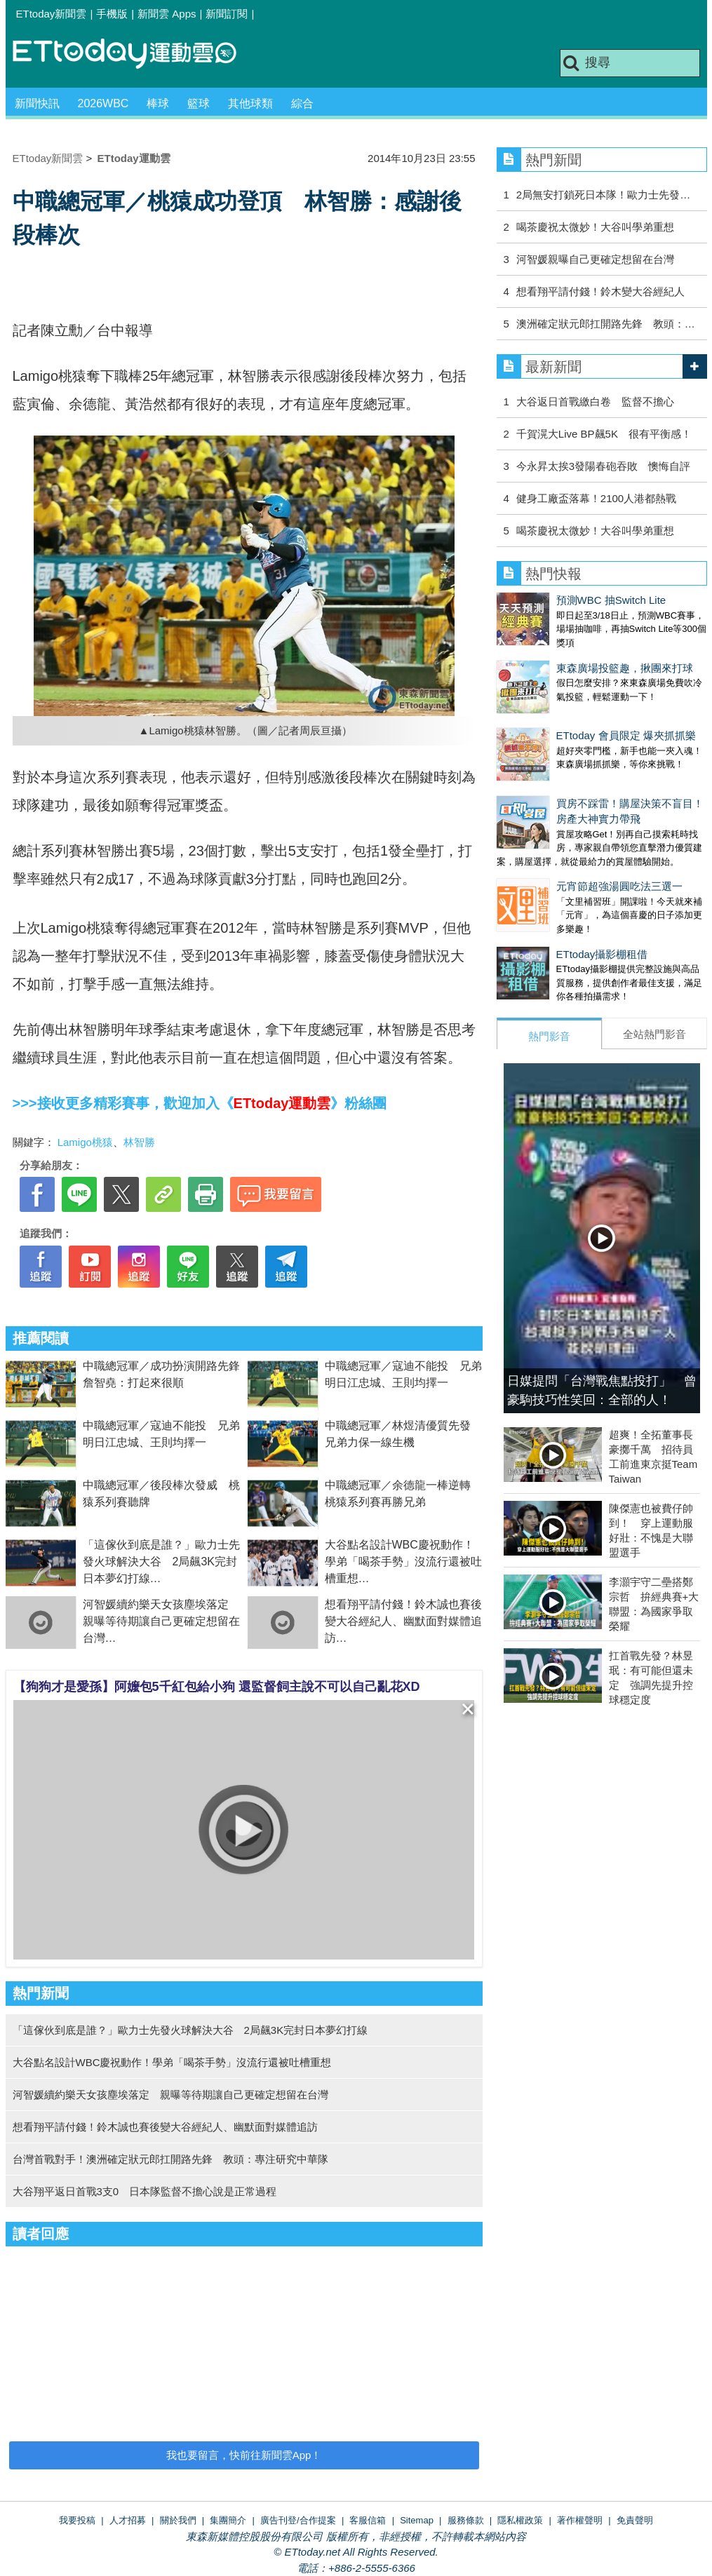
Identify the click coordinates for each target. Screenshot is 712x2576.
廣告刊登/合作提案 (298, 2520)
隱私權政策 (520, 2520)
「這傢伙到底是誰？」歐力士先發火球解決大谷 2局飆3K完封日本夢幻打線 (161, 1561)
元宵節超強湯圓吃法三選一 (560, 844)
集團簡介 (228, 2520)
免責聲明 (635, 2520)
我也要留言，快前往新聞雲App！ (244, 2455)
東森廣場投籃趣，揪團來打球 (565, 654)
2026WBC (103, 103)
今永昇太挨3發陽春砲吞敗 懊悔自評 (603, 466)
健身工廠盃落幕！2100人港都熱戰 (596, 498)
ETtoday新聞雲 (51, 14)
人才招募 (127, 2520)
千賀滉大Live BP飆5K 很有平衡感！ (604, 434)
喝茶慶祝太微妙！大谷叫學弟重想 (595, 227)
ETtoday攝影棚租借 (543, 898)
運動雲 (135, 54)
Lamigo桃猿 (85, 1142)
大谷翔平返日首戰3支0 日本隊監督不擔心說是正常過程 (145, 2191)
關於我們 (178, 2520)
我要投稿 (77, 2520)
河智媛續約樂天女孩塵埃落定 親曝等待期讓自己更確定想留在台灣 (161, 1621)
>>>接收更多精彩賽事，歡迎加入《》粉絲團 (200, 1103)
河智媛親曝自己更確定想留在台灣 (595, 259)
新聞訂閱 (227, 14)
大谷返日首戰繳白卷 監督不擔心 (595, 401)
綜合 (302, 103)
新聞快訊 (37, 103)
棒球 (158, 103)
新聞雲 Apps (166, 14)
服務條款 (466, 2520)
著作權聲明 (580, 2520)
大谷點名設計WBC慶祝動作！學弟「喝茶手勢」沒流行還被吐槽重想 (403, 1561)
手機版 (112, 14)
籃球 (198, 103)
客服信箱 (367, 2520)
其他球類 (250, 103)
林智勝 (139, 1142)
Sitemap (417, 2520)
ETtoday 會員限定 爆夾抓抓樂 (566, 707)
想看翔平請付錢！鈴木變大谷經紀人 (600, 291)
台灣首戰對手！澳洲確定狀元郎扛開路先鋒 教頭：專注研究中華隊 (170, 2159)
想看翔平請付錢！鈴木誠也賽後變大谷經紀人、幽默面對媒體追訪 (403, 1621)
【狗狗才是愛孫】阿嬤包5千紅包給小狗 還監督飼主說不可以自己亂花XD (216, 1687)
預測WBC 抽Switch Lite (552, 600)
